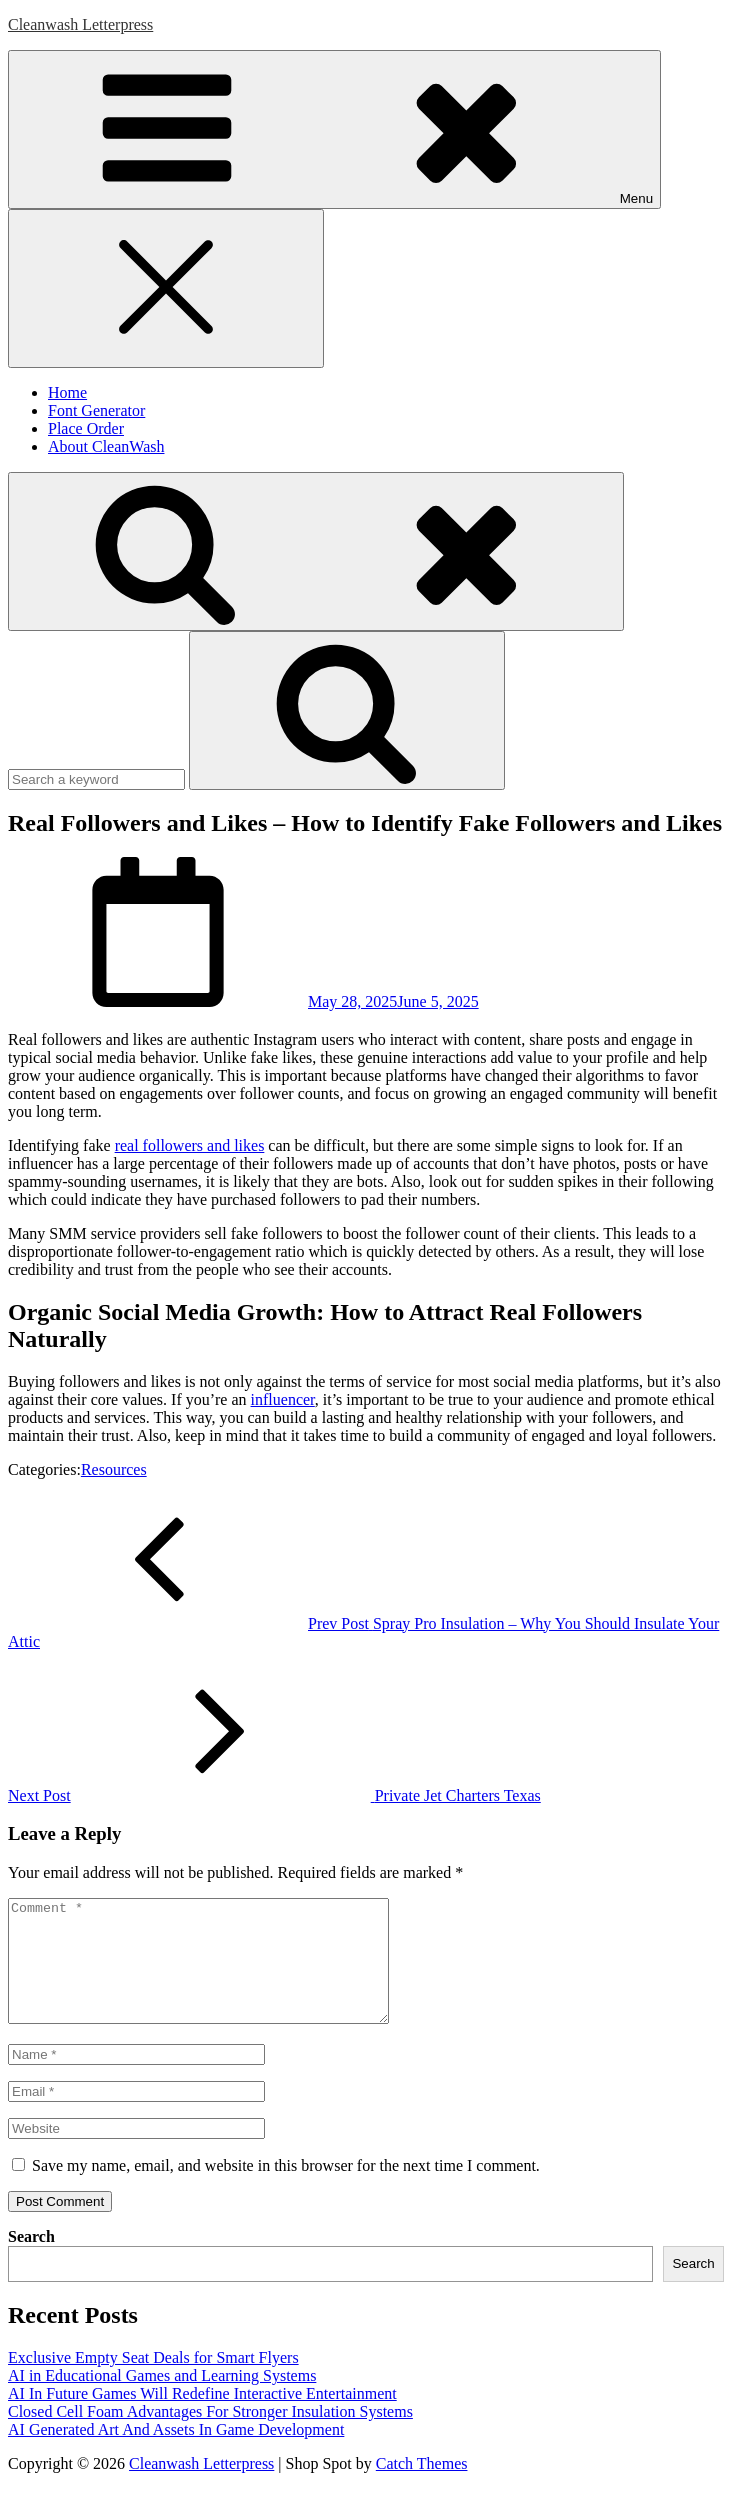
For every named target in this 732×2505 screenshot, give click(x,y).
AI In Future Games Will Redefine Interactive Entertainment (202, 2417)
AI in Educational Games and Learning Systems (162, 2399)
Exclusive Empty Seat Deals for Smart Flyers (153, 2381)
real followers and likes (190, 1145)
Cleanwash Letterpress (80, 24)
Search (31, 2260)
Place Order (86, 428)
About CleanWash (106, 446)
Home (67, 392)
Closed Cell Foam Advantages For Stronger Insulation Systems (210, 2435)
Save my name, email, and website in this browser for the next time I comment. (286, 2189)
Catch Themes (422, 2487)
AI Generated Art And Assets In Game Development (176, 2453)
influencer (283, 1399)
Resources (114, 1469)
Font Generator (96, 410)
